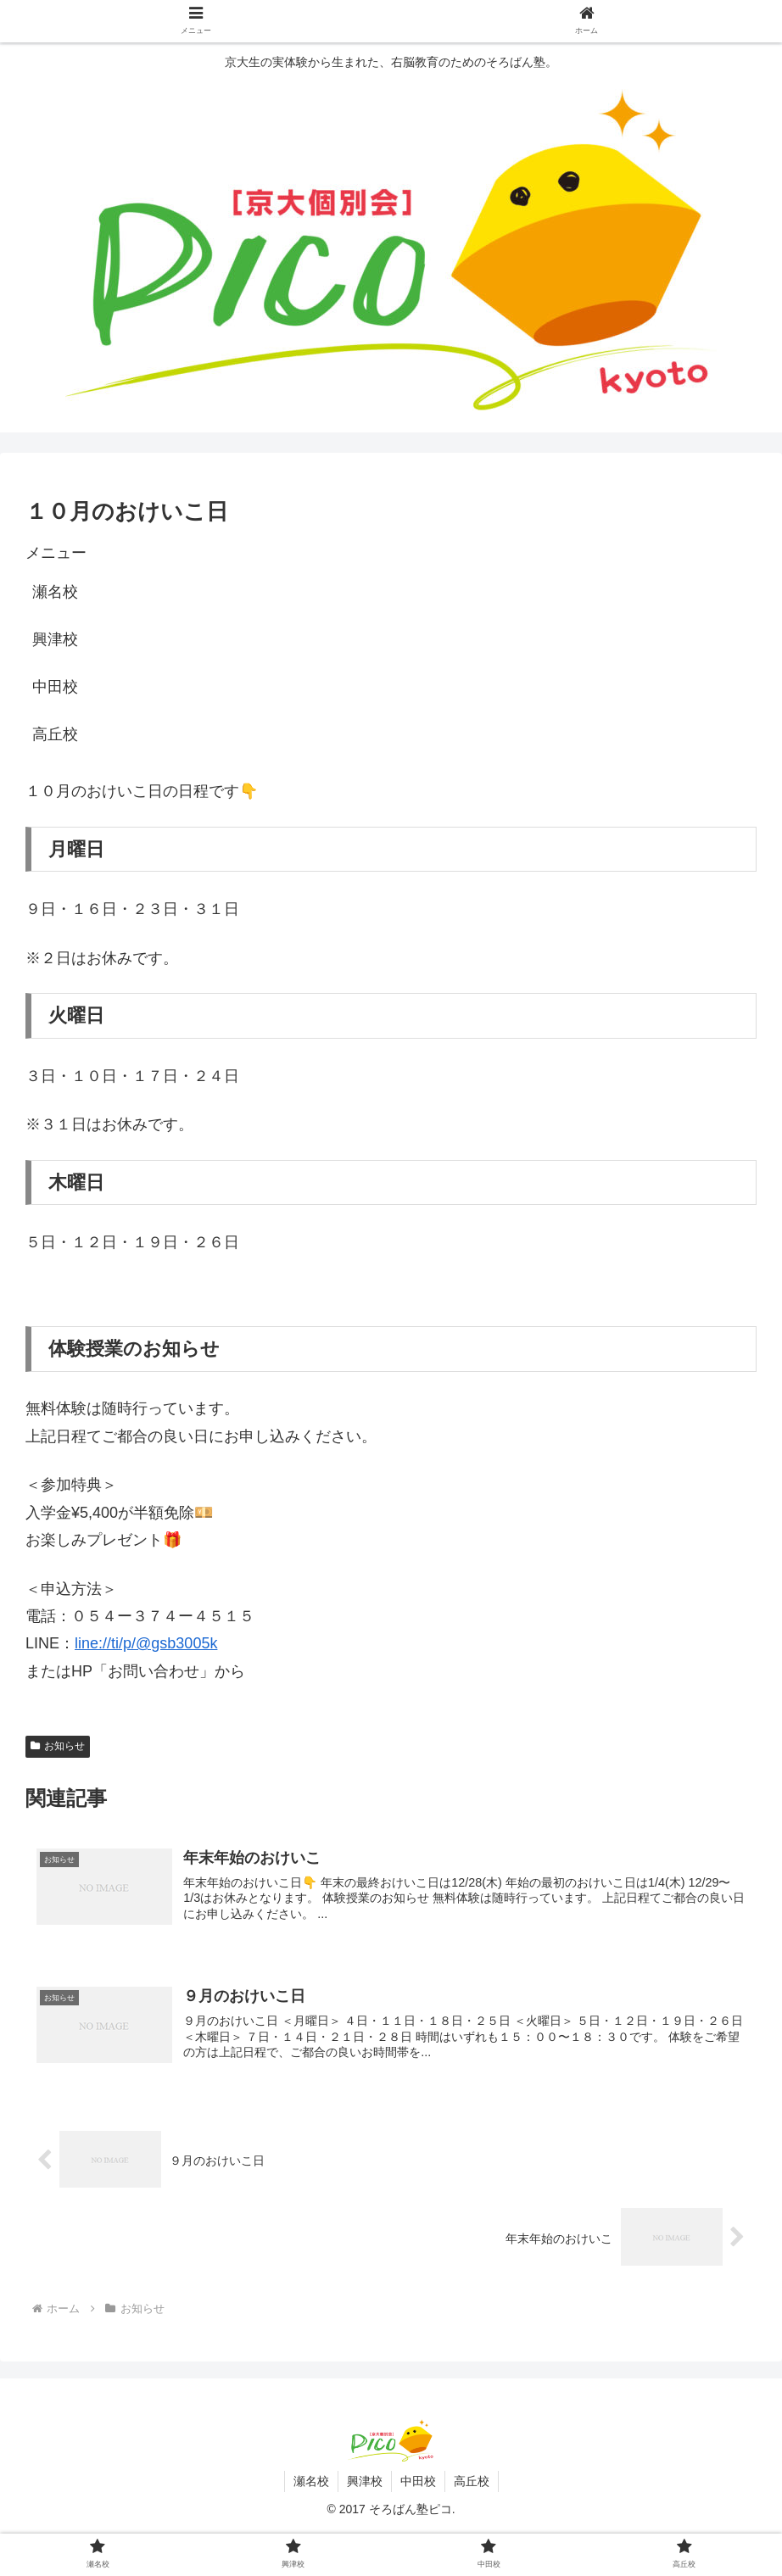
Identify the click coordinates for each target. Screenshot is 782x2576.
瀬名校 (55, 591)
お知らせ (58, 1746)
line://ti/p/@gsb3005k (146, 1643)
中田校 (55, 686)
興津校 (55, 639)
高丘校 (55, 734)
